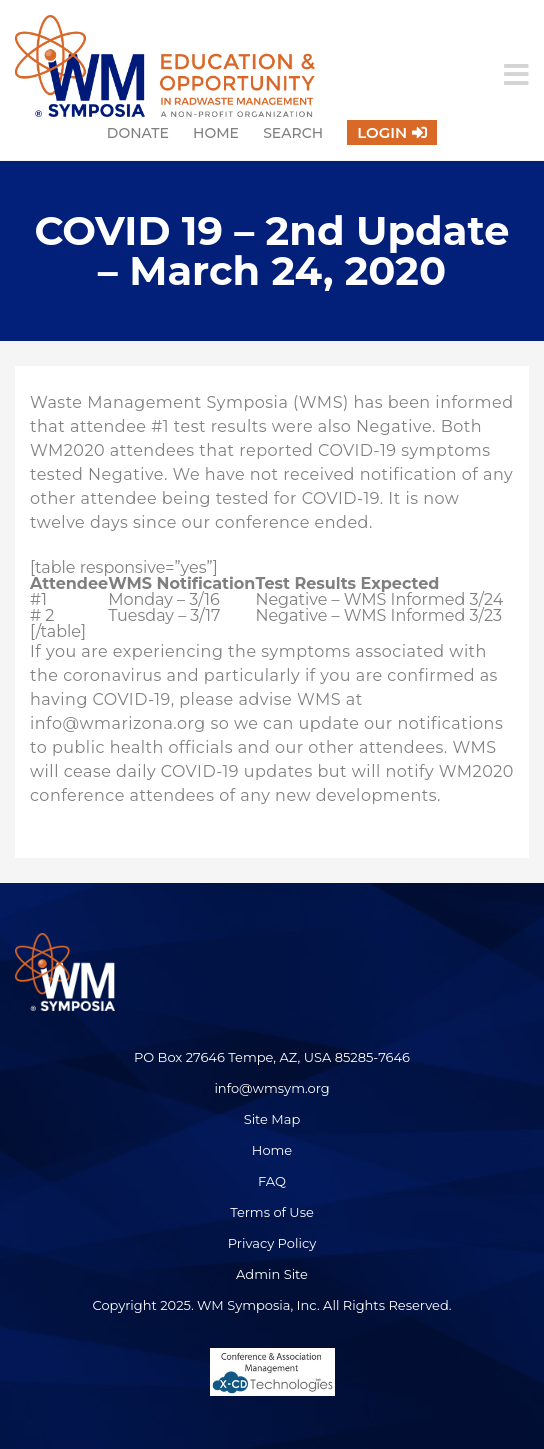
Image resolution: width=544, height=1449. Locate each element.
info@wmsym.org (271, 1088)
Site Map (272, 1119)
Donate (138, 133)
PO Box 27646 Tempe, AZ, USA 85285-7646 (272, 1057)
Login (382, 132)
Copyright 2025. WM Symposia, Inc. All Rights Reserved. (271, 1305)
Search (293, 133)
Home (216, 133)
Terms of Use (272, 1212)
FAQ (272, 1181)
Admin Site (272, 1274)
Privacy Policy (272, 1243)
